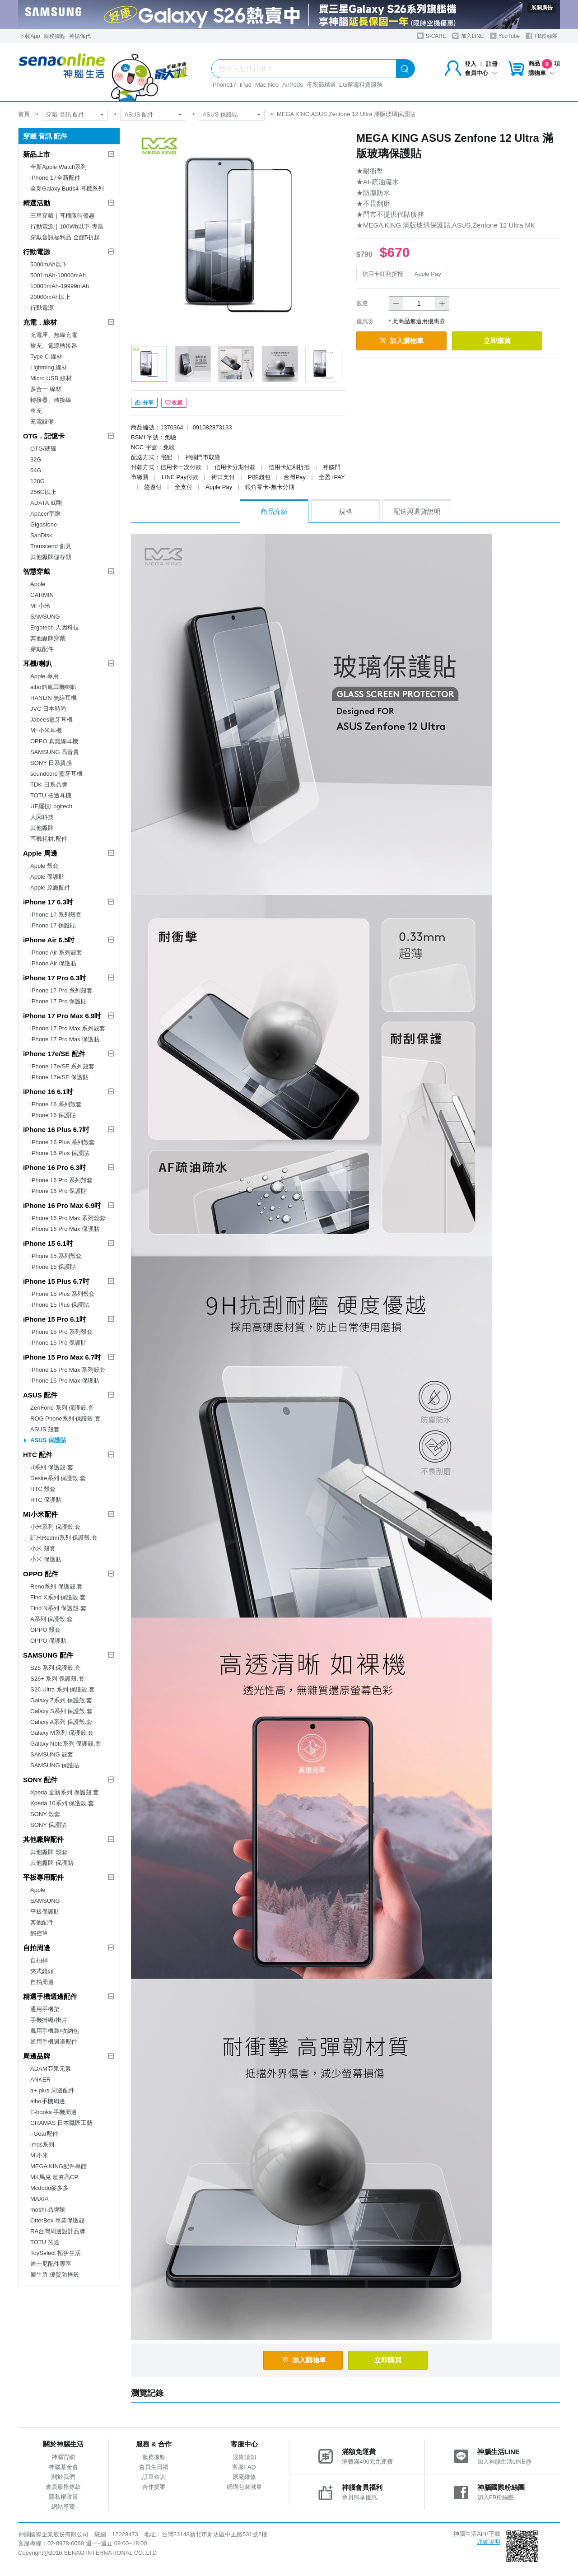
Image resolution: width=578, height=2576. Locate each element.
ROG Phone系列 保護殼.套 (65, 1418)
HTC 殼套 (43, 1489)
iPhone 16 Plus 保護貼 (59, 1153)
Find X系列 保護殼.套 (58, 1597)
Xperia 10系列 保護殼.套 (62, 1803)
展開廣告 (542, 8)
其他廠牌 (42, 828)
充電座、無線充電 (53, 334)
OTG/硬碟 (43, 448)
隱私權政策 (63, 2496)
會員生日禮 (153, 2467)
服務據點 (54, 36)
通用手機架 (45, 2009)
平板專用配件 (43, 1877)
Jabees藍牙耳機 (51, 719)
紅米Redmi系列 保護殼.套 (64, 1537)
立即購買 (497, 341)
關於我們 (63, 2477)
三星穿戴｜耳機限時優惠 (62, 215)
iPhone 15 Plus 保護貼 (59, 1304)
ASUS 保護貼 (220, 114)
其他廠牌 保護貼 (51, 1862)
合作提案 (154, 2486)
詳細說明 (488, 2542)
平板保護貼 (45, 1911)
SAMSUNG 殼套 (51, 1754)
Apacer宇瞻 (45, 513)
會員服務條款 (63, 2486)
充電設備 (42, 421)
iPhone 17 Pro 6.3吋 (54, 978)
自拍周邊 (36, 1948)
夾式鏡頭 (42, 1971)
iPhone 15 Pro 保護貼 (58, 1342)
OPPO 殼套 (45, 1629)
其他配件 (42, 1922)
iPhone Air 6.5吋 (49, 940)
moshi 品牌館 (47, 2209)
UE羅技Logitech (51, 806)
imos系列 (42, 2144)
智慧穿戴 (36, 571)
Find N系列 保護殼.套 (58, 1608)
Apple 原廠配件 (50, 887)
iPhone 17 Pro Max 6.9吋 (62, 1016)
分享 (144, 403)
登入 (470, 64)
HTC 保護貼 (45, 1499)
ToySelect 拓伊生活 (55, 2253)
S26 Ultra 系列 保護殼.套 (62, 1689)
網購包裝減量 (244, 2486)
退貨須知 (244, 2457)
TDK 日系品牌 (48, 784)
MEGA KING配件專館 (58, 2166)
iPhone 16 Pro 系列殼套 (61, 1180)
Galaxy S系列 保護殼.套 (61, 1711)
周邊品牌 (36, 2056)
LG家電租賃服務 (361, 85)
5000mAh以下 (48, 264)
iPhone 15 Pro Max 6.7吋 (62, 1357)
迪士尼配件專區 (50, 2263)
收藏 (173, 403)
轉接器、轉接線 (50, 399)
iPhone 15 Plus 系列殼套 (62, 1293)
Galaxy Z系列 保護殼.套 (61, 1700)
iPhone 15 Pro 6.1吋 (54, 1319)
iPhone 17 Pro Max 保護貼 (64, 1039)
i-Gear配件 (44, 2133)
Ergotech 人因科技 (54, 627)
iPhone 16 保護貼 (53, 1115)
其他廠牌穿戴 (47, 638)
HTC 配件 (37, 1454)
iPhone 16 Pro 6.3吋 (54, 1167)
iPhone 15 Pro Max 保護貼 (64, 1380)
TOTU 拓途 (45, 2242)
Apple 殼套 (44, 865)
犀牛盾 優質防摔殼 (54, 2274)
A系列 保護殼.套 (51, 1619)
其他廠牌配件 (43, 1839)
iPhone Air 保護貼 (53, 963)
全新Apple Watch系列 (58, 166)
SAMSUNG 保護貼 (54, 1765)
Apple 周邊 (40, 853)
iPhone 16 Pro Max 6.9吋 (62, 1205)
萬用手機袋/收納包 (54, 2030)
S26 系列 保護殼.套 (55, 1667)
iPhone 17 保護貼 (53, 925)
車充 (36, 410)
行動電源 (36, 252)
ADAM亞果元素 (50, 2068)
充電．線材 (40, 322)
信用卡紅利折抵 (382, 273)
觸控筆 (39, 1933)
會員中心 (481, 73)
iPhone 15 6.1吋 (48, 1243)
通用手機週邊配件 (53, 2041)
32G (36, 459)
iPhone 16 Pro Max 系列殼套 (67, 1218)
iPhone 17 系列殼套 (56, 914)
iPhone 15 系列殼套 (56, 1256)
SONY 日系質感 (51, 762)
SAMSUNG (45, 616)
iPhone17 (223, 85)
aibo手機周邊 (47, 2101)
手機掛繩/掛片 (48, 2020)
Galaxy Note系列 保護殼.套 (65, 1743)
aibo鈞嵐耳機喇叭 (53, 687)
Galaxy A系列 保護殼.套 (61, 1722)
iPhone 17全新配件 (55, 177)
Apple (37, 584)
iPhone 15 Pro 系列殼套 (61, 1331)
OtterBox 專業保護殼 (57, 2220)
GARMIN (42, 595)
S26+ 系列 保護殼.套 (57, 1678)
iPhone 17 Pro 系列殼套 (61, 990)
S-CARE (431, 36)
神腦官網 (63, 2457)
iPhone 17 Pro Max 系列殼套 (67, 1028)
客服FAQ (244, 2467)
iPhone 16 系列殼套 (56, 1104)
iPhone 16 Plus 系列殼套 (62, 1142)
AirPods (292, 85)
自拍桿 (39, 1960)
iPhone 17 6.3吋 (48, 902)
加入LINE (468, 36)
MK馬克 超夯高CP (54, 2177)
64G (36, 470)
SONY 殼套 (45, 1814)
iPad (246, 85)
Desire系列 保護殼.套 (58, 1478)
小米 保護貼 (45, 1559)
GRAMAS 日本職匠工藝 (61, 2122)
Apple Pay (428, 273)
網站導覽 (63, 2506)
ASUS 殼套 (45, 1429)
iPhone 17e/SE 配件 (54, 1053)
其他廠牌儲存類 (50, 557)
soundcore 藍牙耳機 (56, 773)
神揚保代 (80, 36)
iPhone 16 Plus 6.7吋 (56, 1129)
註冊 (492, 64)
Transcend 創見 (50, 546)
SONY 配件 (40, 1780)
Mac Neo (267, 85)
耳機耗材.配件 (48, 838)
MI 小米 (40, 605)
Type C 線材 (46, 356)
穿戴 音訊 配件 (65, 114)
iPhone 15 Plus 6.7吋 (56, 1281)
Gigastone (43, 524)
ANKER (40, 2079)
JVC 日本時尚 (48, 708)
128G (37, 481)
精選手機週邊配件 (50, 1996)
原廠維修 (244, 2477)
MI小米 (39, 2155)
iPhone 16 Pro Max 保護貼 (64, 1228)
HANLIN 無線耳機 (53, 697)
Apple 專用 (44, 676)
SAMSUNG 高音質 (54, 752)
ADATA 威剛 (46, 502)
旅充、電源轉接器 (53, 345)
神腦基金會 (63, 2467)
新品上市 (36, 154)
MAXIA (39, 2198)
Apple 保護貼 (47, 876)
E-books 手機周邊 (53, 2112)
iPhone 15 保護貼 (53, 1266)
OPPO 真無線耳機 (54, 741)
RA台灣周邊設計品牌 (57, 2231)
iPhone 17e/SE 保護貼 (59, 1077)
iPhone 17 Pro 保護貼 (58, 1001)
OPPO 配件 (40, 1574)
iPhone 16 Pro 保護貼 (58, 1191)
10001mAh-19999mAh (59, 286)
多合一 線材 (45, 389)
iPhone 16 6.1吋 (48, 1091)
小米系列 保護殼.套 (55, 1526)
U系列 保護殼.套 (51, 1467)
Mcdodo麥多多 (49, 2188)
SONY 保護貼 (48, 1824)
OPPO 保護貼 (48, 1640)
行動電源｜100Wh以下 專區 (66, 226)
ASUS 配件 (139, 114)
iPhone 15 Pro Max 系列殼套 (67, 1369)
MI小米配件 (40, 1514)
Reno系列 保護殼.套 (56, 1586)
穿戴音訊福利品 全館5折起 (65, 237)
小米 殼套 (43, 1548)
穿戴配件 (42, 649)
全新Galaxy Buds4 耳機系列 (67, 188)
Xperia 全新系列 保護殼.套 (64, 1792)
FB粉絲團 (542, 36)
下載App (29, 36)
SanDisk (41, 535)
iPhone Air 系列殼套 (56, 952)
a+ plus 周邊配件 (52, 2090)
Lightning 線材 (48, 367)
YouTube (505, 36)
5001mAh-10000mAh (58, 275)
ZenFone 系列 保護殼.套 (62, 1407)
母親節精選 (321, 85)
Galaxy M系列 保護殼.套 (61, 1732)
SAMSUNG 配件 (48, 1655)
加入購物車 (401, 341)
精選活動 (36, 203)
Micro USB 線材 (51, 378)
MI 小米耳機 (46, 730)
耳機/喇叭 (37, 663)
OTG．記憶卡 (44, 436)
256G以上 (43, 492)
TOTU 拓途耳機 (50, 795)
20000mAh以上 (50, 296)
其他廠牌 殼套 (48, 1852)
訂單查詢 (154, 2477)
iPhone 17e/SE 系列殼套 (62, 1066)
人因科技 (42, 817)
